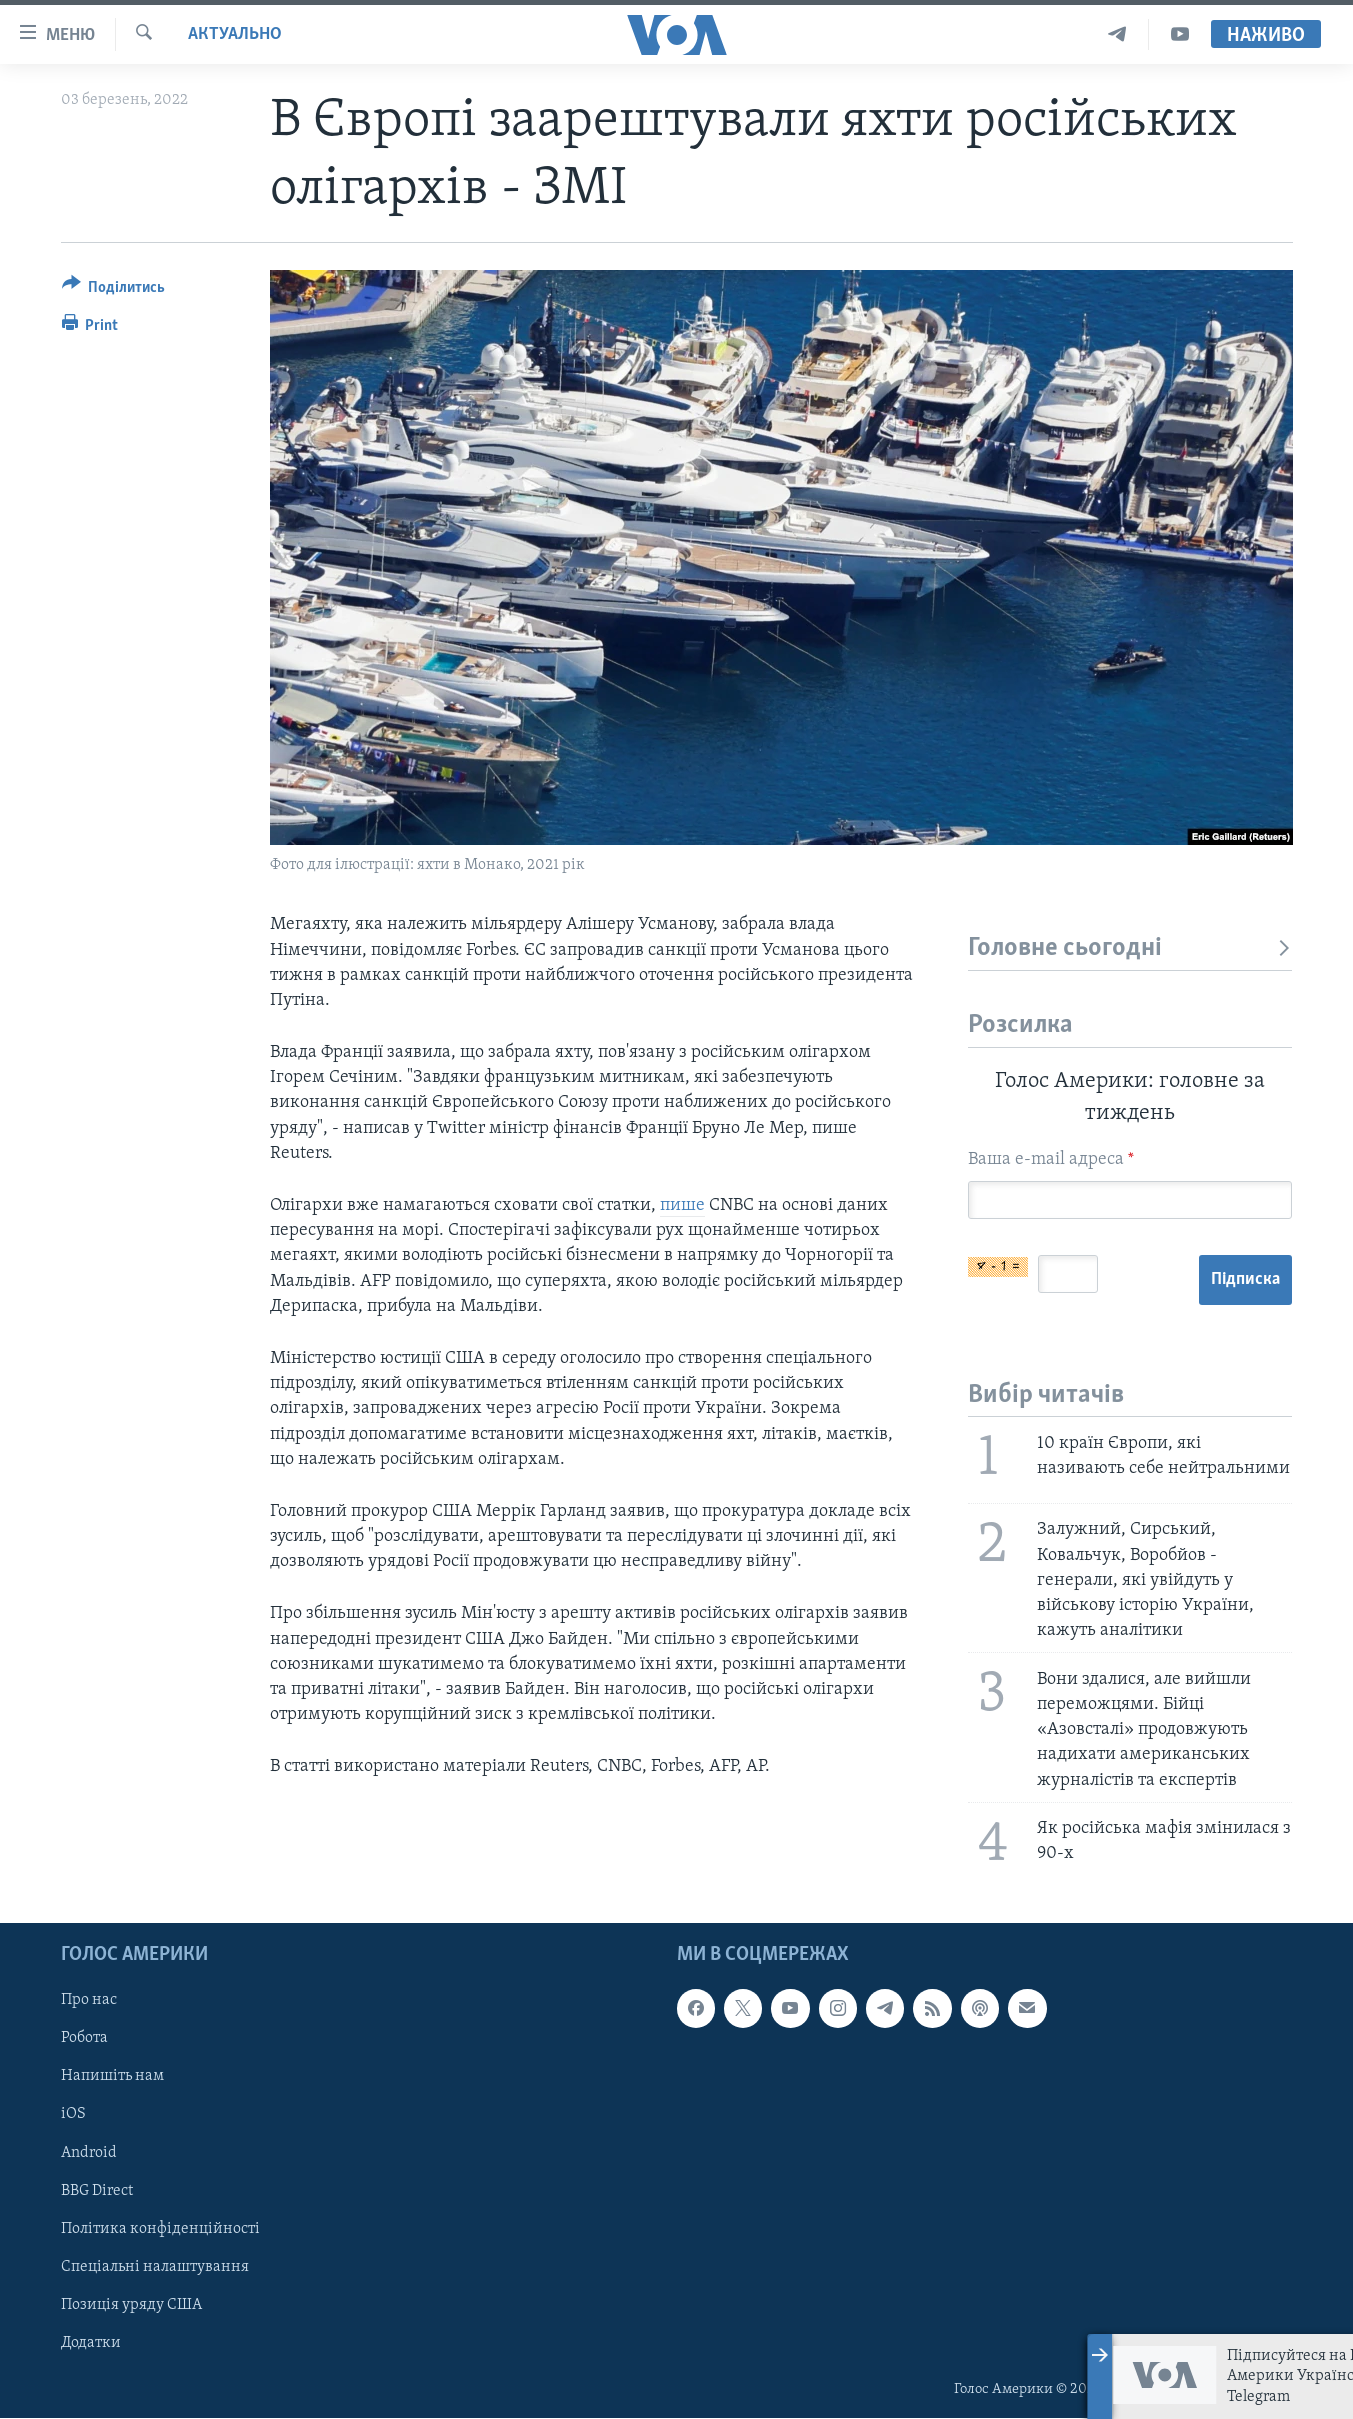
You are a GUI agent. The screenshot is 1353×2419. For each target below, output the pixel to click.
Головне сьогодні (1130, 948)
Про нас (89, 2001)
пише (682, 1205)
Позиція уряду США (131, 2305)
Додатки (91, 2343)
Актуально (235, 34)
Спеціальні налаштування (155, 2267)
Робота (84, 2039)
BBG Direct (97, 2191)
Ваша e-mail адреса (1051, 1159)
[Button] (114, 290)
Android (89, 2153)
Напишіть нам (112, 2077)
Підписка (1245, 1279)
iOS (73, 2115)
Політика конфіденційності (160, 2229)
